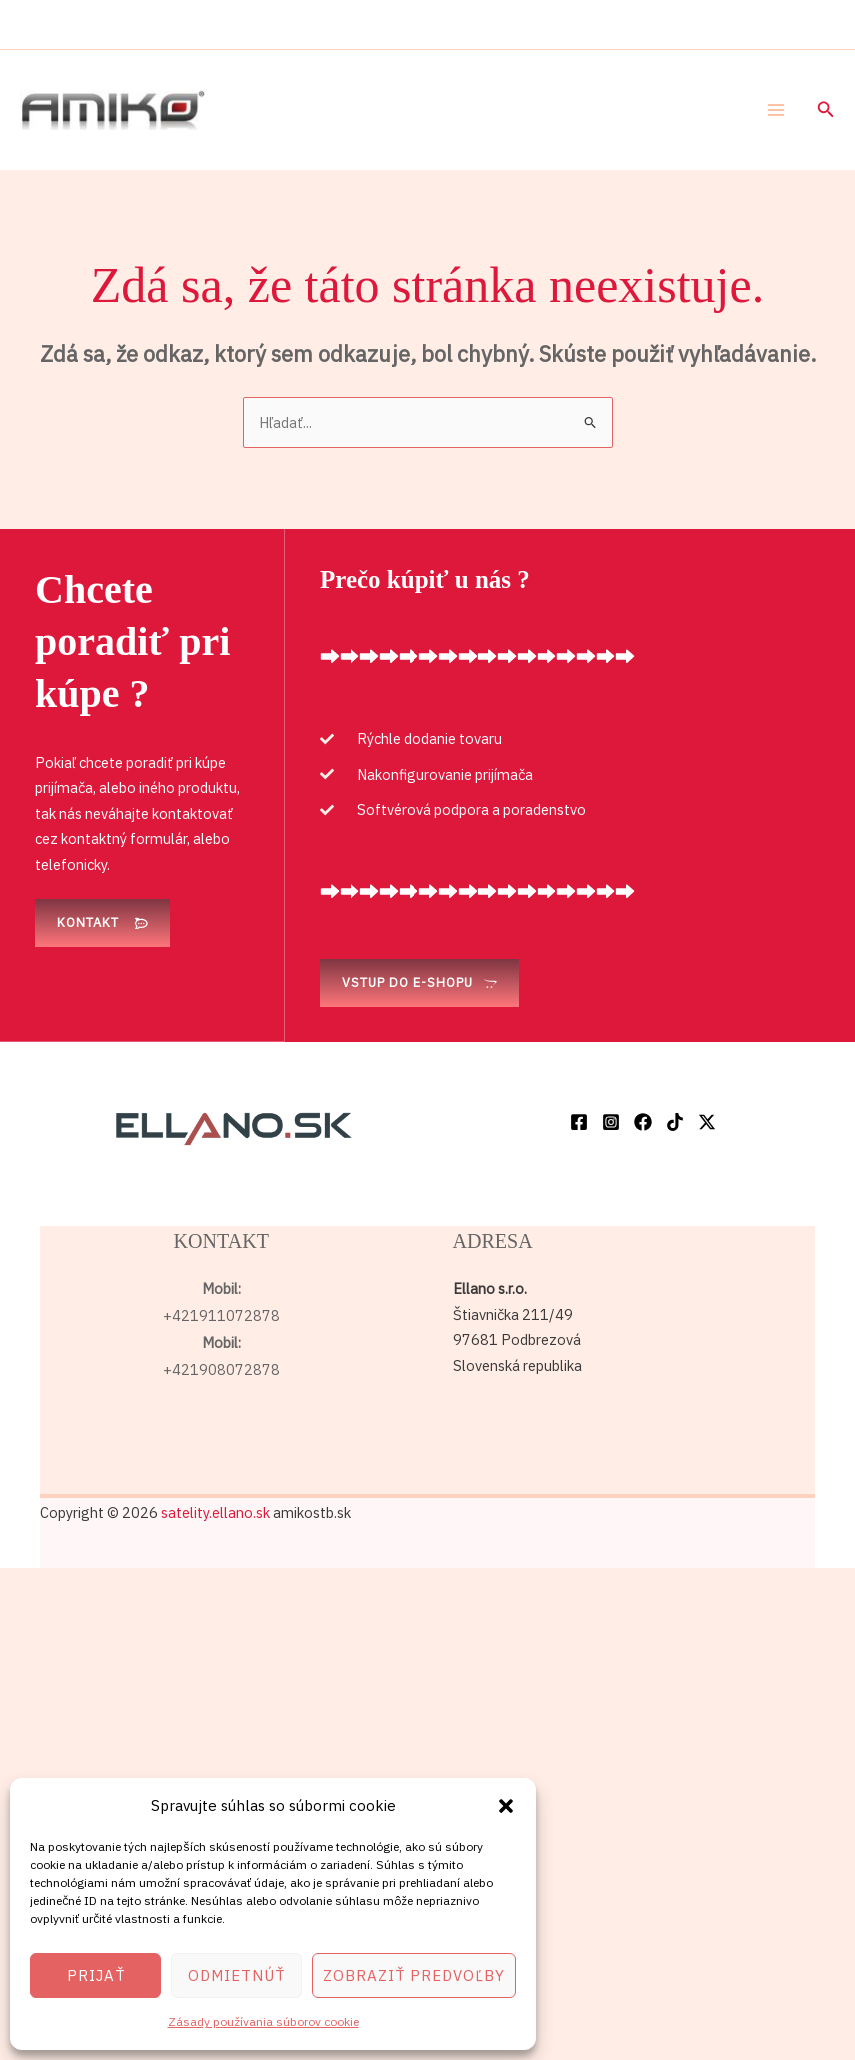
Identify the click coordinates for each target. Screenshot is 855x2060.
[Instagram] (611, 1122)
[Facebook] (579, 1122)
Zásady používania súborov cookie (263, 2021)
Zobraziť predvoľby (414, 1975)
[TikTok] (675, 1122)
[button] (506, 1806)
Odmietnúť (236, 1975)
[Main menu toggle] (776, 110)
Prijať (96, 1975)
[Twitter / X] (707, 1122)
